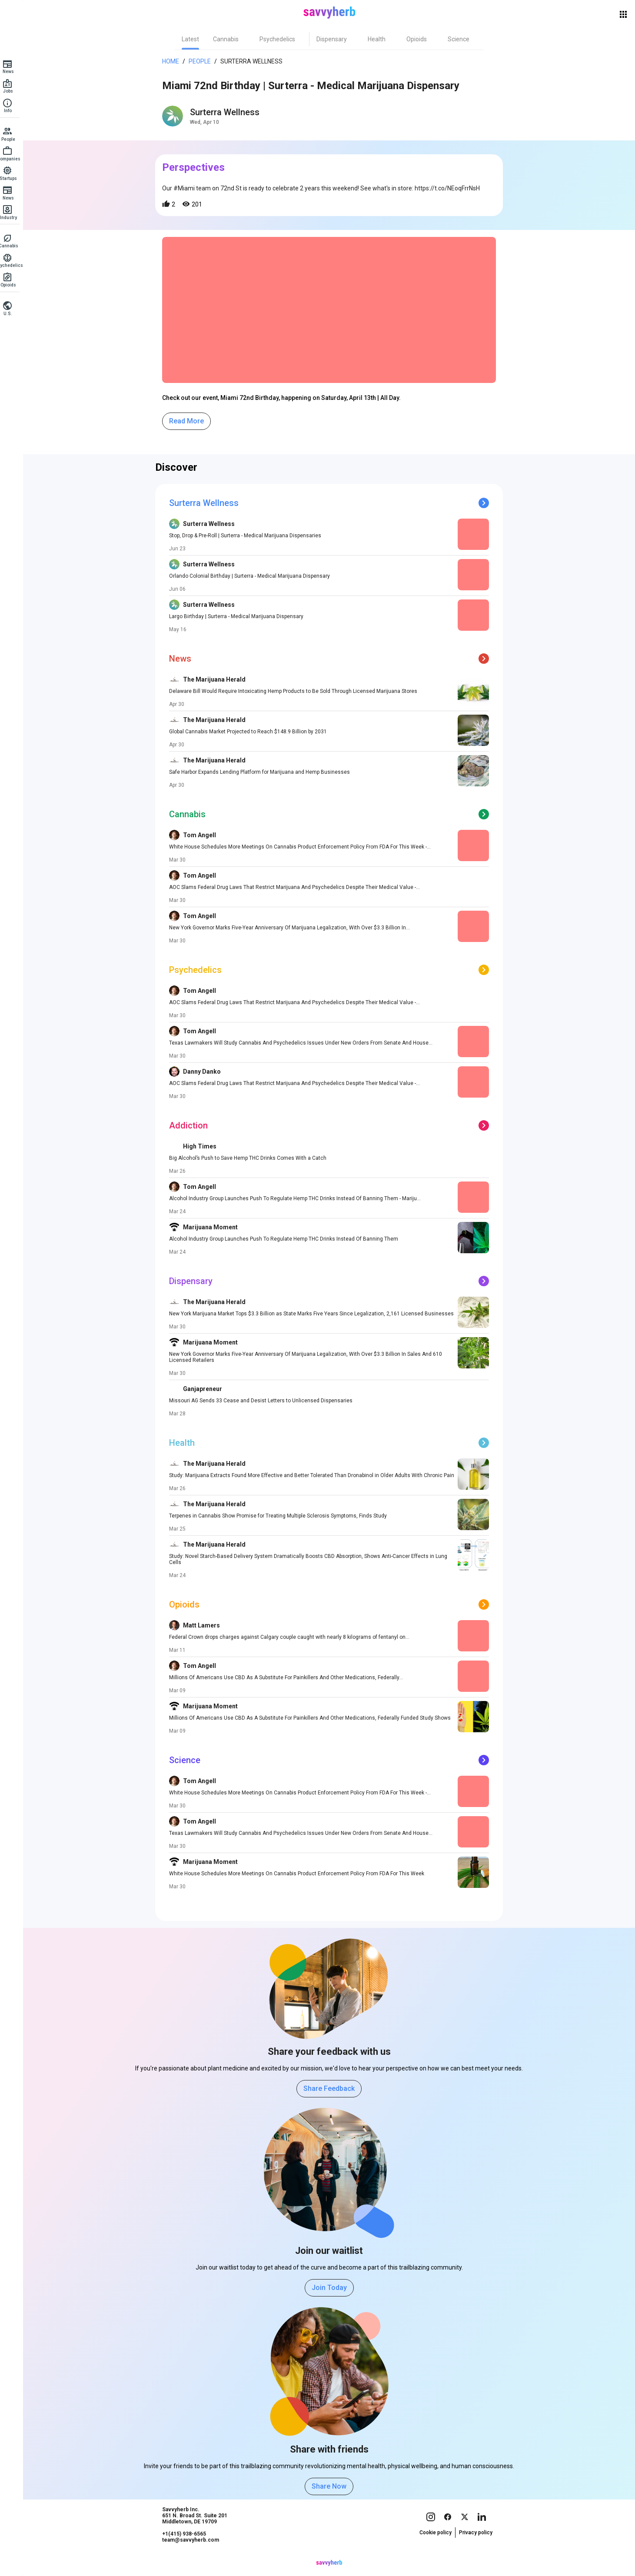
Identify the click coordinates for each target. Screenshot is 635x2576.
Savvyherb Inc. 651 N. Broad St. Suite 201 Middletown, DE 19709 (199, 2532)
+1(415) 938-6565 (188, 2550)
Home (174, 61)
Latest (194, 39)
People (204, 61)
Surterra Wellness (256, 61)
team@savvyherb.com (194, 2556)
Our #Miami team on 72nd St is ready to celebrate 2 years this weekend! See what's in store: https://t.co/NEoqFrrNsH (325, 188)
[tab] (194, 39)
